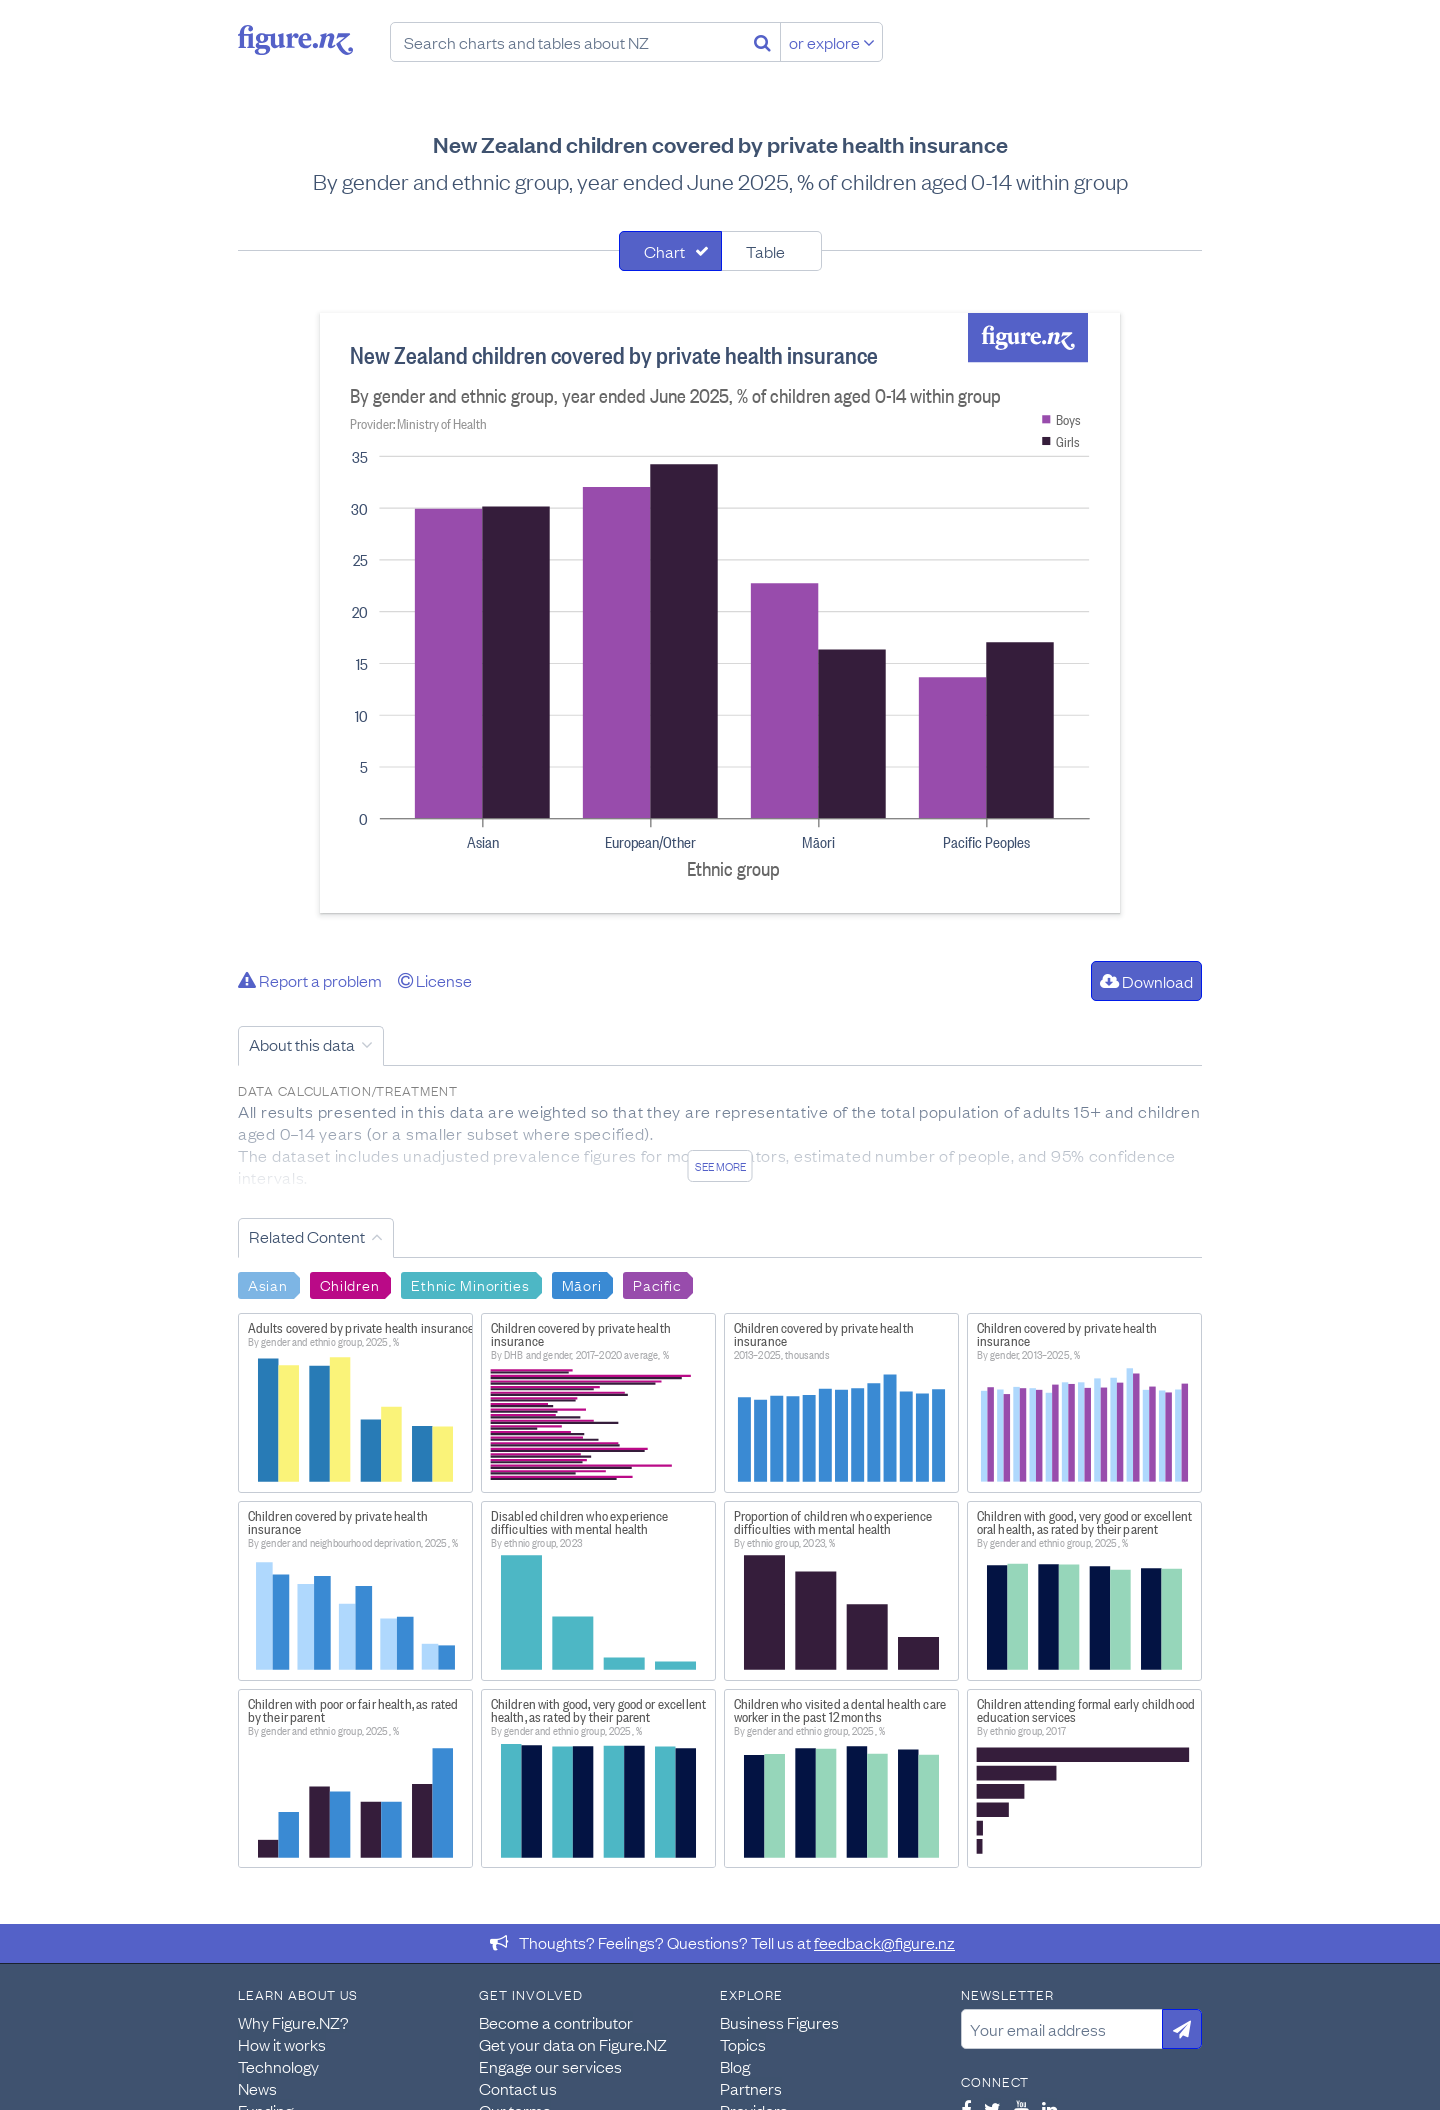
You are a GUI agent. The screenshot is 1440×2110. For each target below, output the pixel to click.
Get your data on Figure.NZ (573, 2044)
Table (765, 251)
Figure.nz (295, 40)
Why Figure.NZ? (293, 2022)
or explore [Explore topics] (832, 42)
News (257, 2088)
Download (1146, 981)
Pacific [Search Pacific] (657, 1284)
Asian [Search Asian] (268, 1284)
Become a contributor (556, 2022)
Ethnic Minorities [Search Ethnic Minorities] (470, 1284)
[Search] (762, 42)
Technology (278, 2066)
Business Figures (779, 2022)
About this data (302, 1044)
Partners (751, 2088)
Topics (743, 2044)
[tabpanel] (720, 613)
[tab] (670, 251)
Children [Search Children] (350, 1284)
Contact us (518, 2088)
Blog (735, 2066)
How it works (282, 2044)
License (435, 980)
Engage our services (550, 2066)
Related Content (307, 1236)
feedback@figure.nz (884, 1942)
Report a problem (310, 980)
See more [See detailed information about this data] (720, 1166)
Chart (664, 251)
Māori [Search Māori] (582, 1284)
